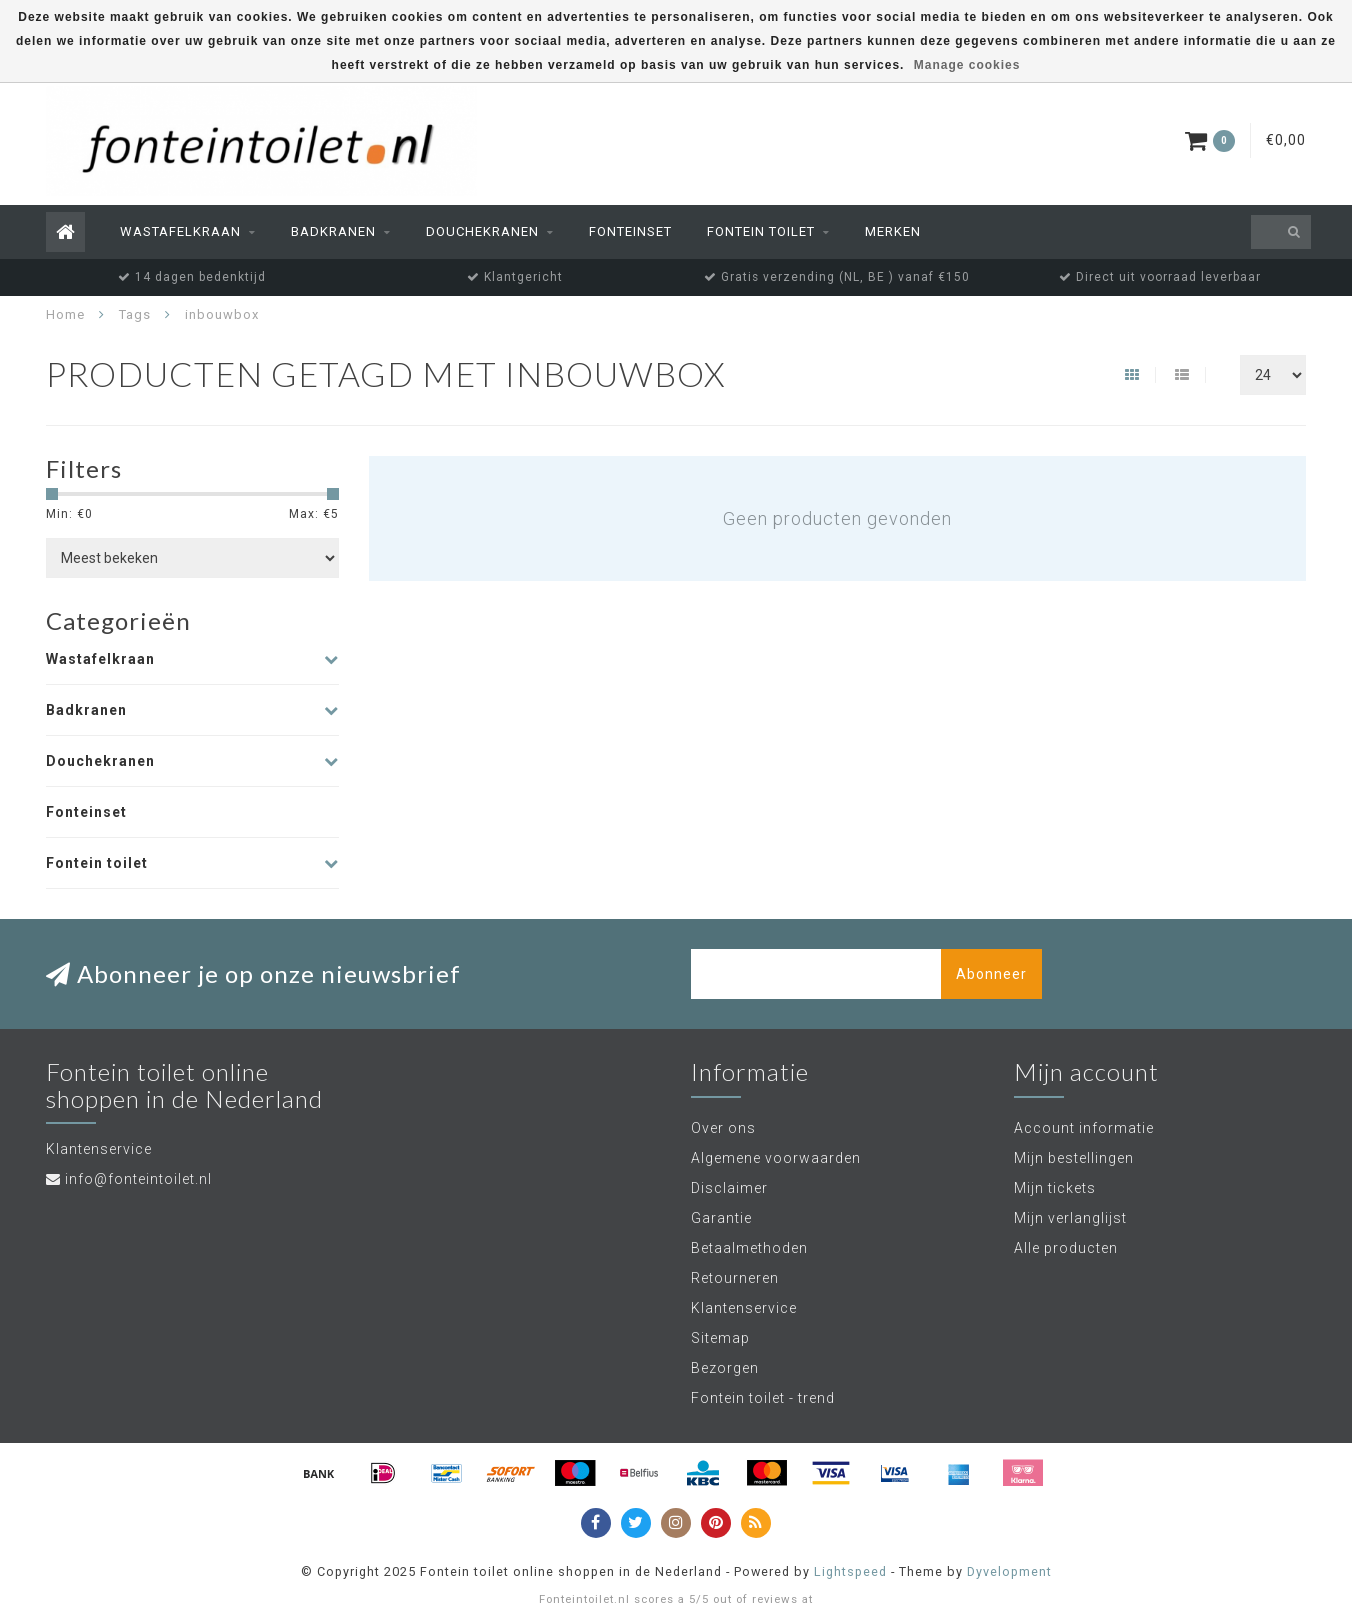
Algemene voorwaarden (776, 1158)
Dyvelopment (1009, 1571)
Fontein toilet (761, 231)
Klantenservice (744, 1308)
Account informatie (1084, 1128)
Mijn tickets (1055, 1188)
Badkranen (333, 231)
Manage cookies (967, 65)
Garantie (721, 1218)
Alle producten (1066, 1248)
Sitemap (720, 1338)
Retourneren (735, 1278)
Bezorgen (725, 1368)
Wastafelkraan (180, 231)
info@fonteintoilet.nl (138, 1179)
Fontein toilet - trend (763, 1398)
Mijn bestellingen (1074, 1158)
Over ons (723, 1128)
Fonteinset (630, 231)
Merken (893, 231)
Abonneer (991, 974)
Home (65, 314)
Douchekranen (482, 231)
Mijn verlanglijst (1070, 1218)
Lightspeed (850, 1571)
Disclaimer (729, 1188)
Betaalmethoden (749, 1248)
